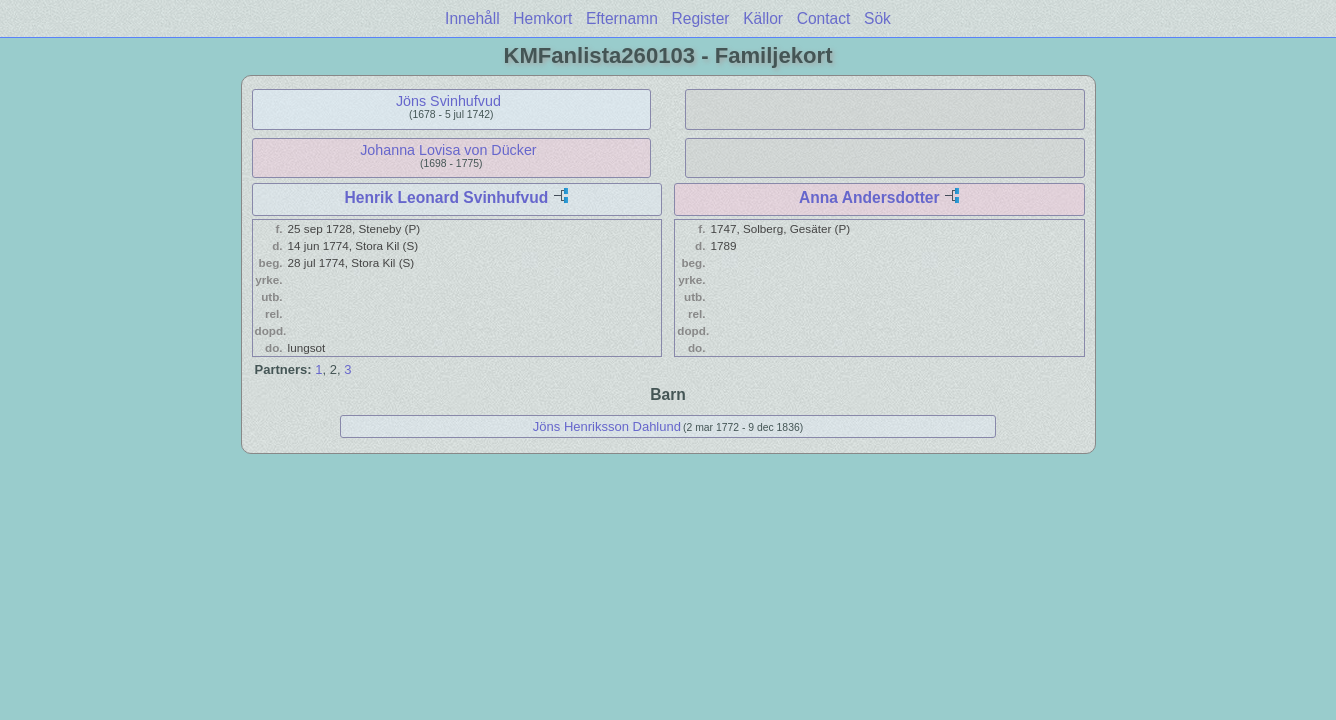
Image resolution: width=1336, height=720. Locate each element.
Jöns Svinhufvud (448, 101)
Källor (763, 18)
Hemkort (542, 18)
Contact (824, 18)
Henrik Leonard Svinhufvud (447, 197)
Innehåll (472, 18)
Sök (877, 18)
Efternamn (622, 18)
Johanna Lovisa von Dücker (448, 150)
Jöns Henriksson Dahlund (607, 426)
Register (700, 18)
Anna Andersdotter (869, 197)
